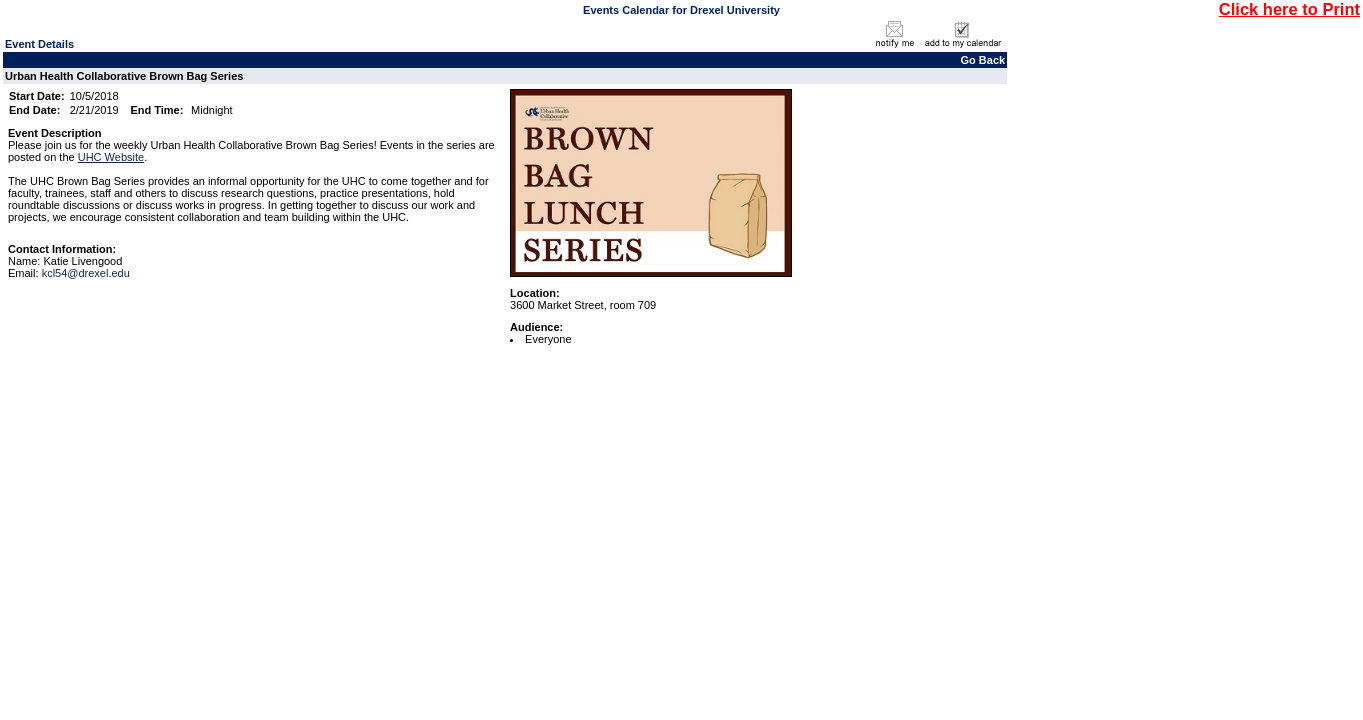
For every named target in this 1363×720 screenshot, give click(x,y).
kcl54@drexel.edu (86, 273)
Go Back (983, 60)
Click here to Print (1289, 9)
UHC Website (111, 157)
